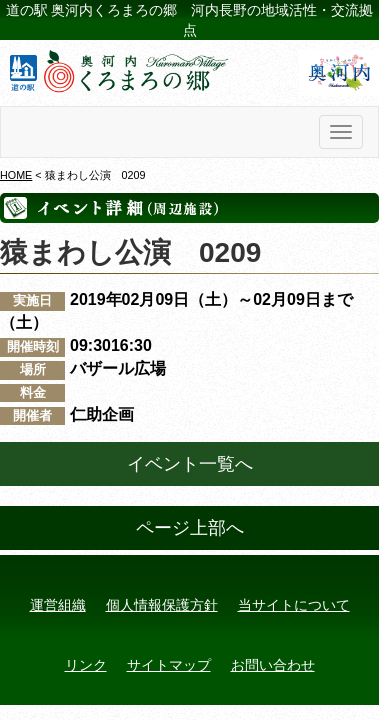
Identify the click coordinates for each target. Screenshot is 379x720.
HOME (16, 175)
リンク (86, 665)
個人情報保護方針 (162, 605)
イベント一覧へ (190, 464)
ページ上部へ (190, 528)
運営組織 (58, 605)
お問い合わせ (273, 665)
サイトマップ (169, 665)
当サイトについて (294, 605)
